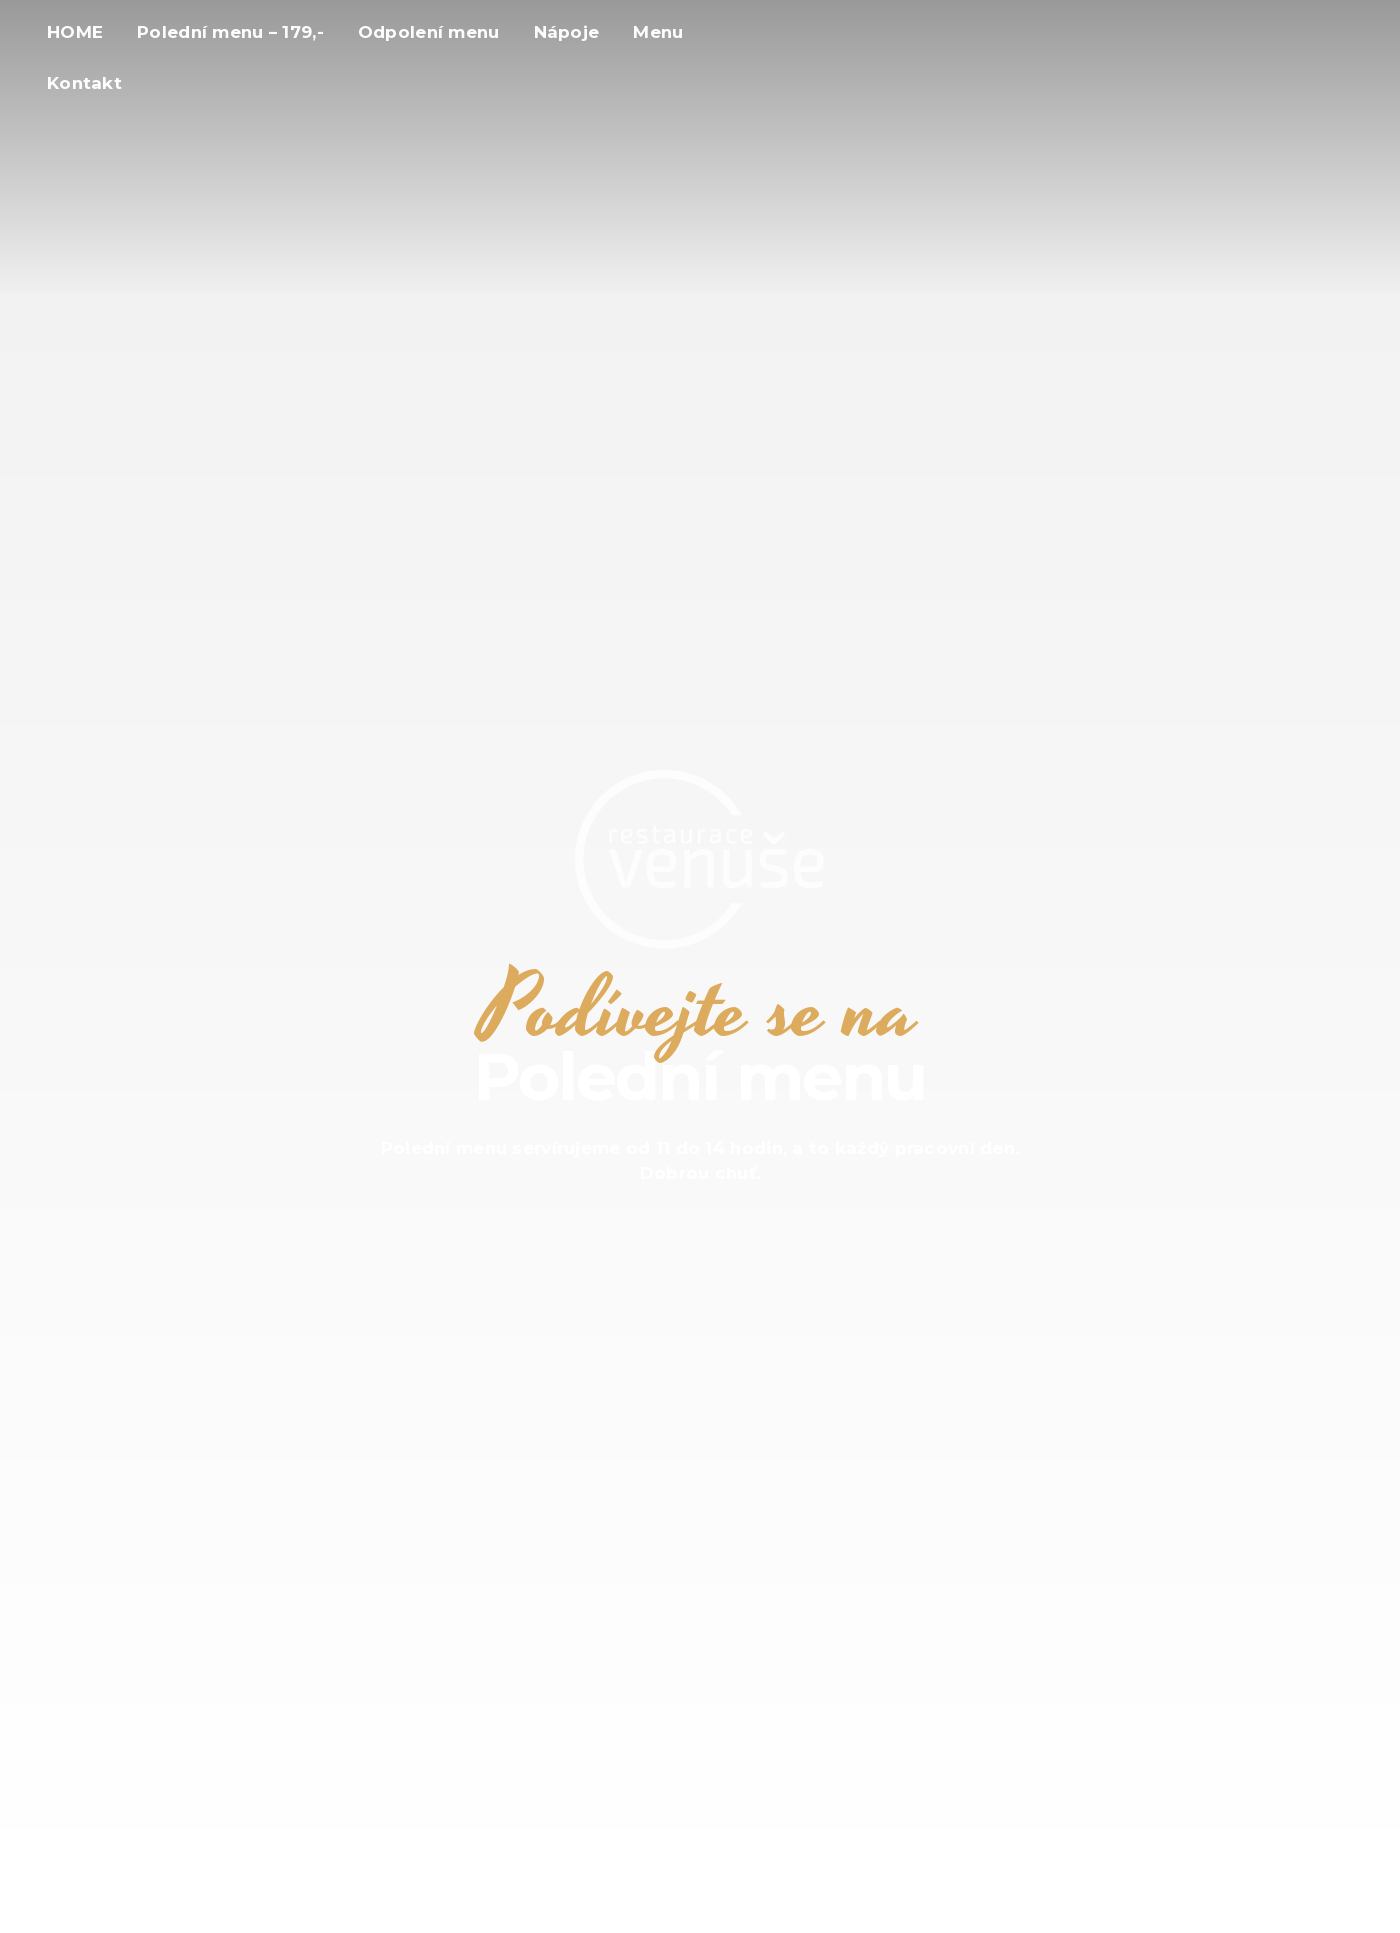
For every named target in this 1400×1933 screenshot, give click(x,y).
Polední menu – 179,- (230, 32)
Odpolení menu (429, 32)
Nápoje (567, 32)
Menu (658, 32)
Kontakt (84, 83)
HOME (75, 32)
